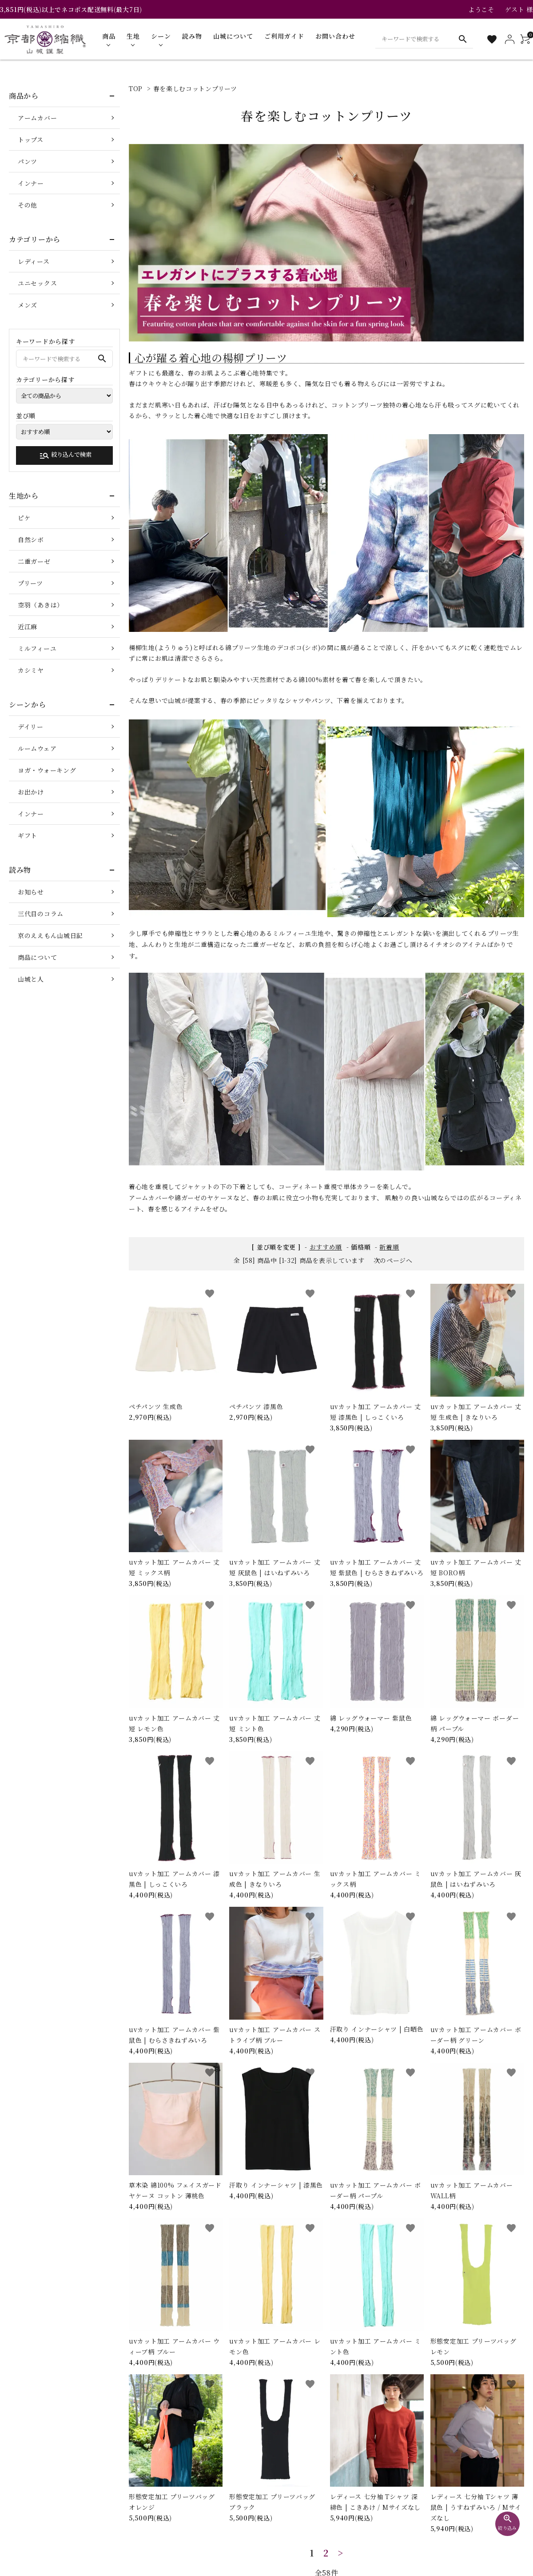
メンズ (27, 304)
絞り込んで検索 (65, 455)
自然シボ (31, 539)
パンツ (27, 161)
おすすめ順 (326, 1246)
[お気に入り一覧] (492, 39)
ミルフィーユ (37, 648)
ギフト (27, 835)
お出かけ (31, 791)
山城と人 (31, 978)
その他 (27, 204)
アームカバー (37, 117)
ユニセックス (37, 283)
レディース (34, 261)
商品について (37, 957)
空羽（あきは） (41, 604)
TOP (136, 88)
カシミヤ (31, 670)
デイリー (31, 726)
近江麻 (27, 626)
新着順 (389, 1246)
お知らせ (31, 891)
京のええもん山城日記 (50, 935)
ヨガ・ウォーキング (47, 770)
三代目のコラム (41, 913)
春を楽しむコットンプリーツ (195, 88)
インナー (31, 183)
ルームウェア (37, 748)
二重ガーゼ (34, 561)
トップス (31, 139)
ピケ (24, 517)
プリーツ (30, 583)
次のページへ (393, 1260)
